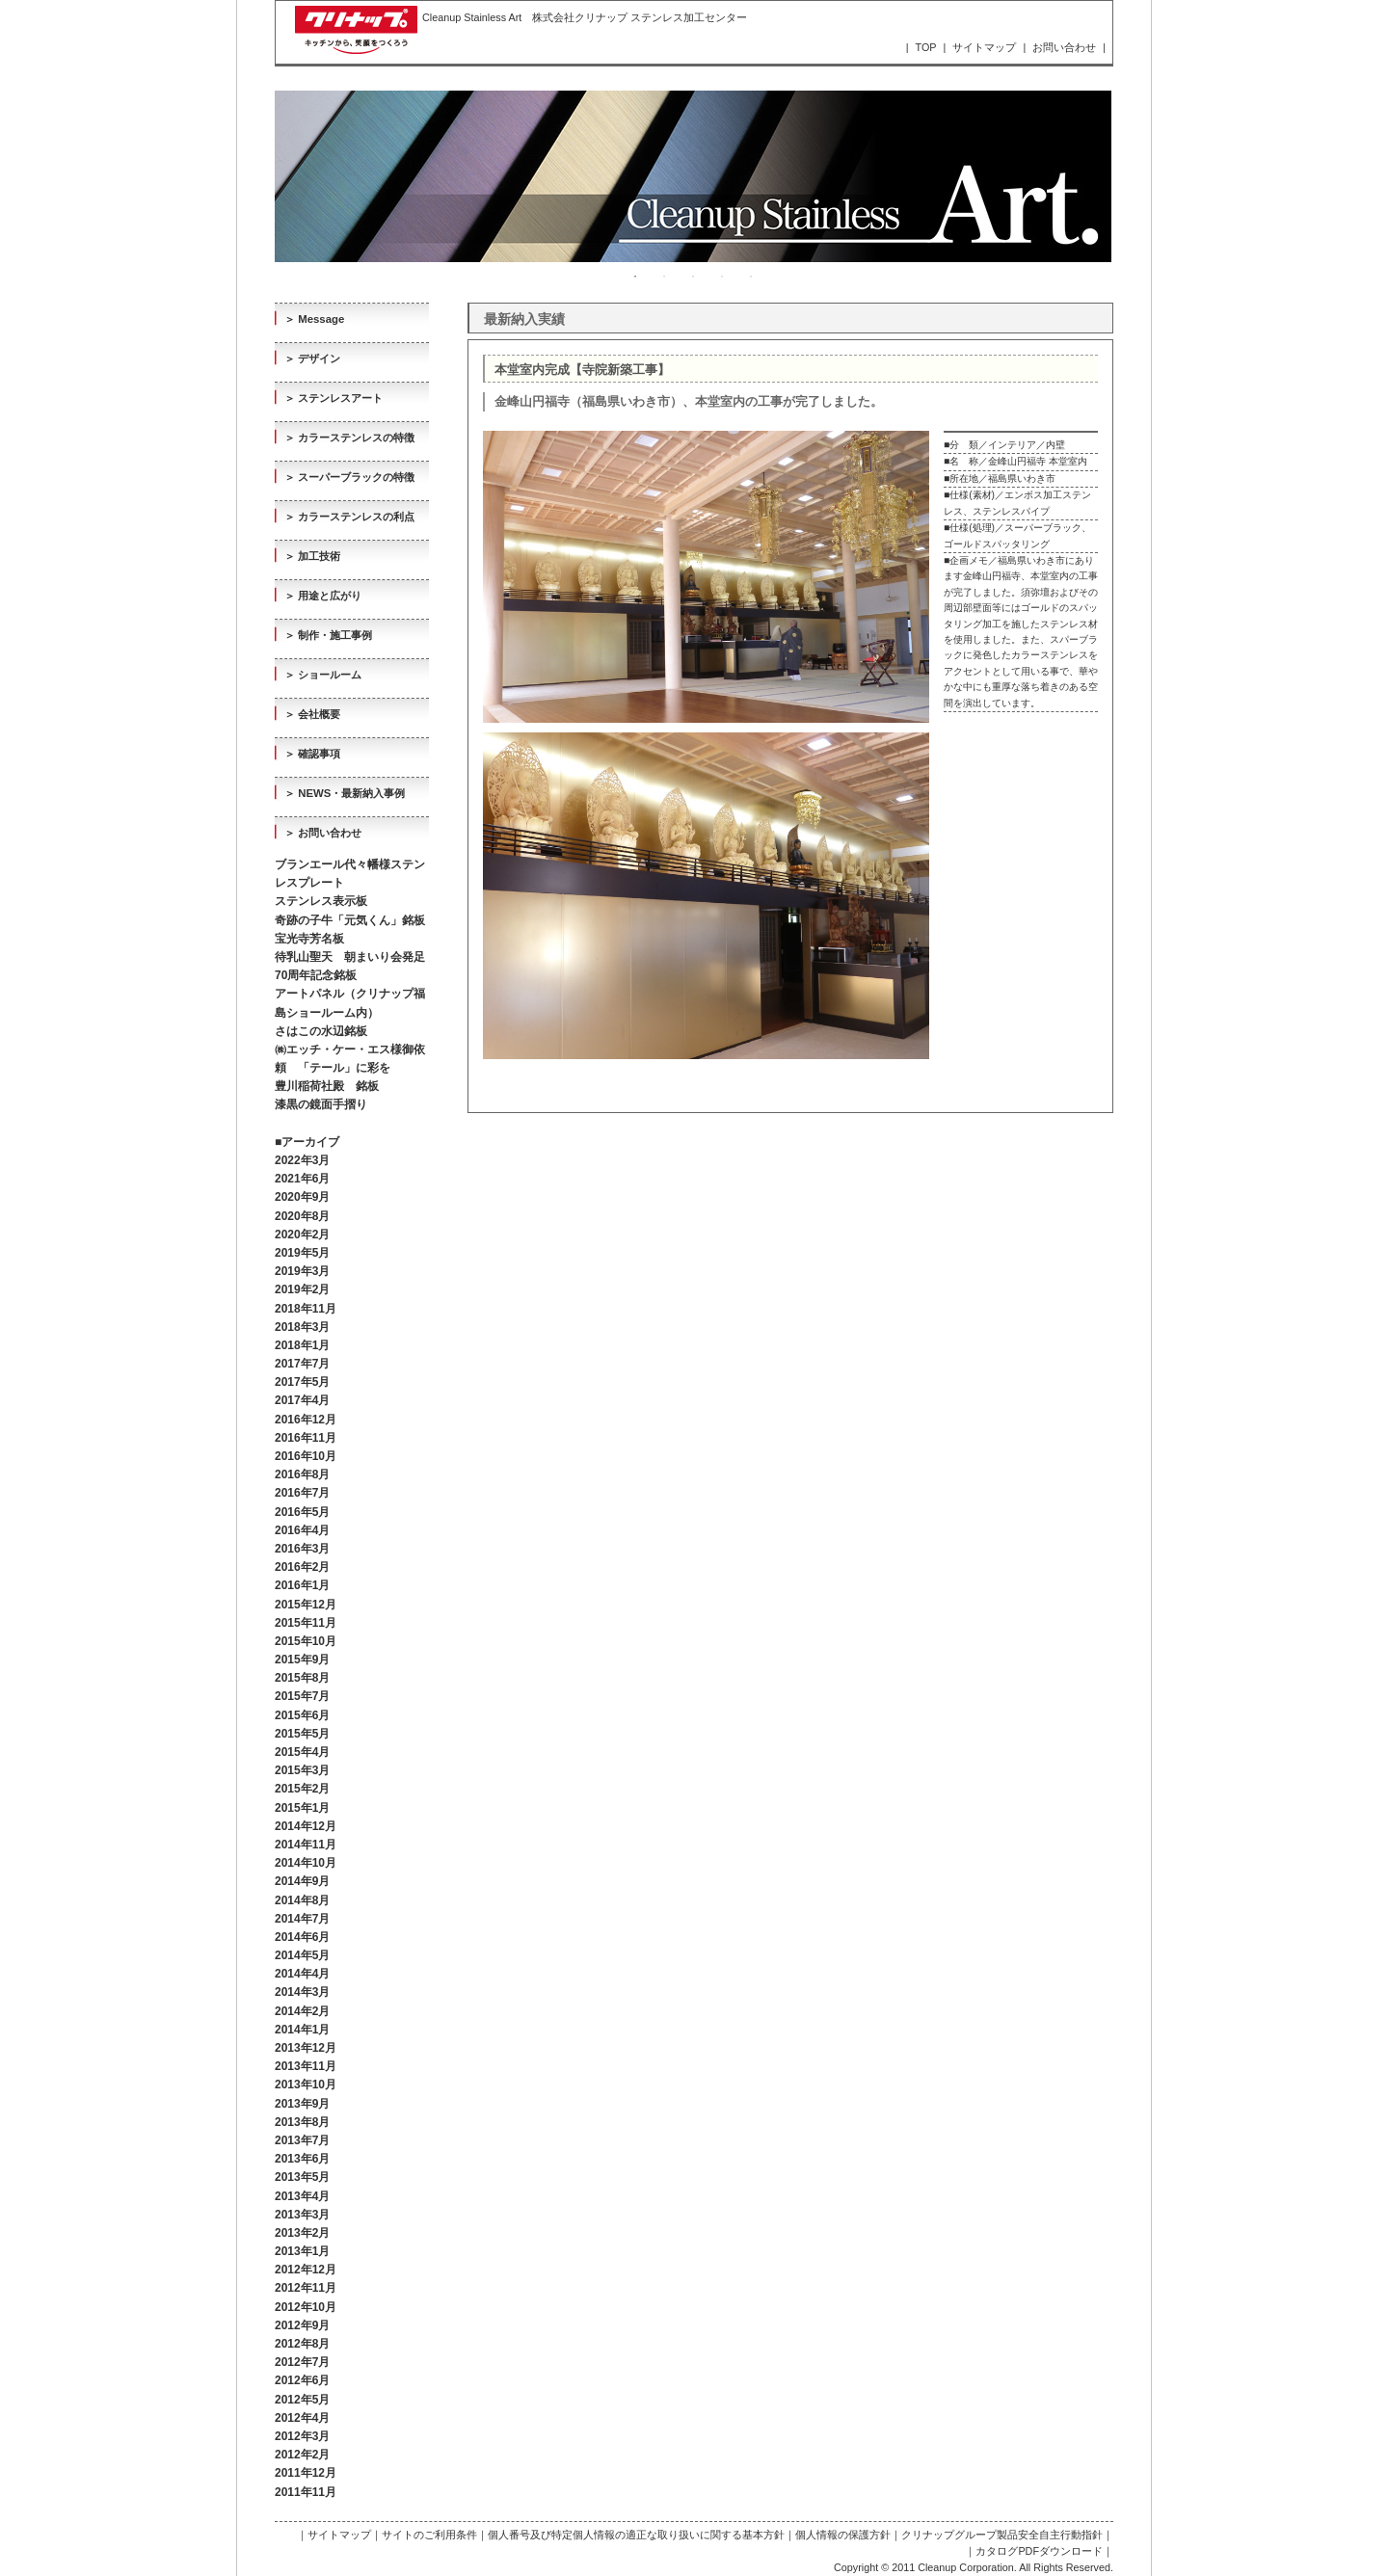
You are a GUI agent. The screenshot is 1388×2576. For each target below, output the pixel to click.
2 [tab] (664, 276)
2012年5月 (302, 2399)
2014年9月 (302, 1881)
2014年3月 (302, 1992)
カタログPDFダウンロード (1039, 2551)
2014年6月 (302, 1937)
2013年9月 (302, 2104)
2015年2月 (302, 1788)
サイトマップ (984, 47)
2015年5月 (302, 1733)
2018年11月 (305, 1308)
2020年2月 (302, 1234)
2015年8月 (302, 1678)
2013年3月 (302, 2214)
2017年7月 (302, 1363)
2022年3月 (302, 1160)
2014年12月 (305, 1826)
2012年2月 (302, 2454)
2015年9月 (302, 1659)
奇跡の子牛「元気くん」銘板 (350, 920)
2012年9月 (302, 2325)
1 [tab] (635, 276)
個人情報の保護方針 (843, 2534)
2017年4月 (302, 1400)
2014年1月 (302, 2029)
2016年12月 (305, 1419)
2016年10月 (305, 1456)
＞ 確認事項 (312, 753)
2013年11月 (305, 2066)
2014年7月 (302, 1918)
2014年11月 (305, 1844)
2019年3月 (302, 1271)
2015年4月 (302, 1752)
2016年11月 (305, 1438)
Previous (260, 176)
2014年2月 (302, 2011)
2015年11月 (305, 1623)
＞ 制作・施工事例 (328, 635)
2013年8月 (302, 2122)
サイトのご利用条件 (429, 2534)
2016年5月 (302, 1512)
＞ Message (314, 319)
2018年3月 (302, 1327)
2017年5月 (302, 1382)
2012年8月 (302, 2343)
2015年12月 (305, 1604)
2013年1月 (302, 2251)
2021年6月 (302, 1178)
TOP (926, 47)
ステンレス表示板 (321, 901)
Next (1125, 176)
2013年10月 (305, 2084)
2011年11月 (305, 2492)
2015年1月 (302, 1808)
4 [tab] (722, 276)
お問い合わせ (1064, 47)
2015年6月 (302, 1715)
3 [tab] (693, 276)
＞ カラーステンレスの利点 (349, 516)
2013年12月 (305, 2048)
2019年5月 (302, 1253)
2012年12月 (305, 2269)
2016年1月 (302, 1585)
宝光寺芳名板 (309, 938)
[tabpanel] (693, 176)
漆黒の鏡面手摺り (321, 1104)
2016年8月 (302, 1474)
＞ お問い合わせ (322, 832)
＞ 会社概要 (312, 714)
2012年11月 (305, 2288)
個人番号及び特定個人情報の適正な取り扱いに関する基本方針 (636, 2534)
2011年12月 (305, 2473)
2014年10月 (305, 1863)
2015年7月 (302, 1696)
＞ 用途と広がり (322, 595)
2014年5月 (302, 1955)
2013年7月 (302, 2140)
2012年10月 (305, 2307)
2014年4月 (302, 1973)
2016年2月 (302, 1567)
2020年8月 (302, 1216)
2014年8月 (302, 1900)
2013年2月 (302, 2233)
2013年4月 (302, 2196)
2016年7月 (302, 1493)
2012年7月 (302, 2362)
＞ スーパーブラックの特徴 (349, 477)
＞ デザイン (312, 358)
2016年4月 (302, 1530)
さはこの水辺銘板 (321, 1031)
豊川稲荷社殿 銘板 (327, 1086)
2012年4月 (302, 2418)
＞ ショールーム (322, 674)
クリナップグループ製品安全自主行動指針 (1002, 2534)
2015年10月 (305, 1641)
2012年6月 (302, 2380)
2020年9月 (302, 1197)
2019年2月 (302, 1289)
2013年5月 (302, 2177)
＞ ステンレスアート (333, 398)
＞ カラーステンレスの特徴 (349, 437)
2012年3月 (302, 2436)
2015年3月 (302, 1770)
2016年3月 (302, 1548)
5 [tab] (751, 276)
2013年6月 (302, 2158)
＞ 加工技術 (312, 556)
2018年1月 (302, 1345)
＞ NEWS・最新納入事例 (344, 793)
